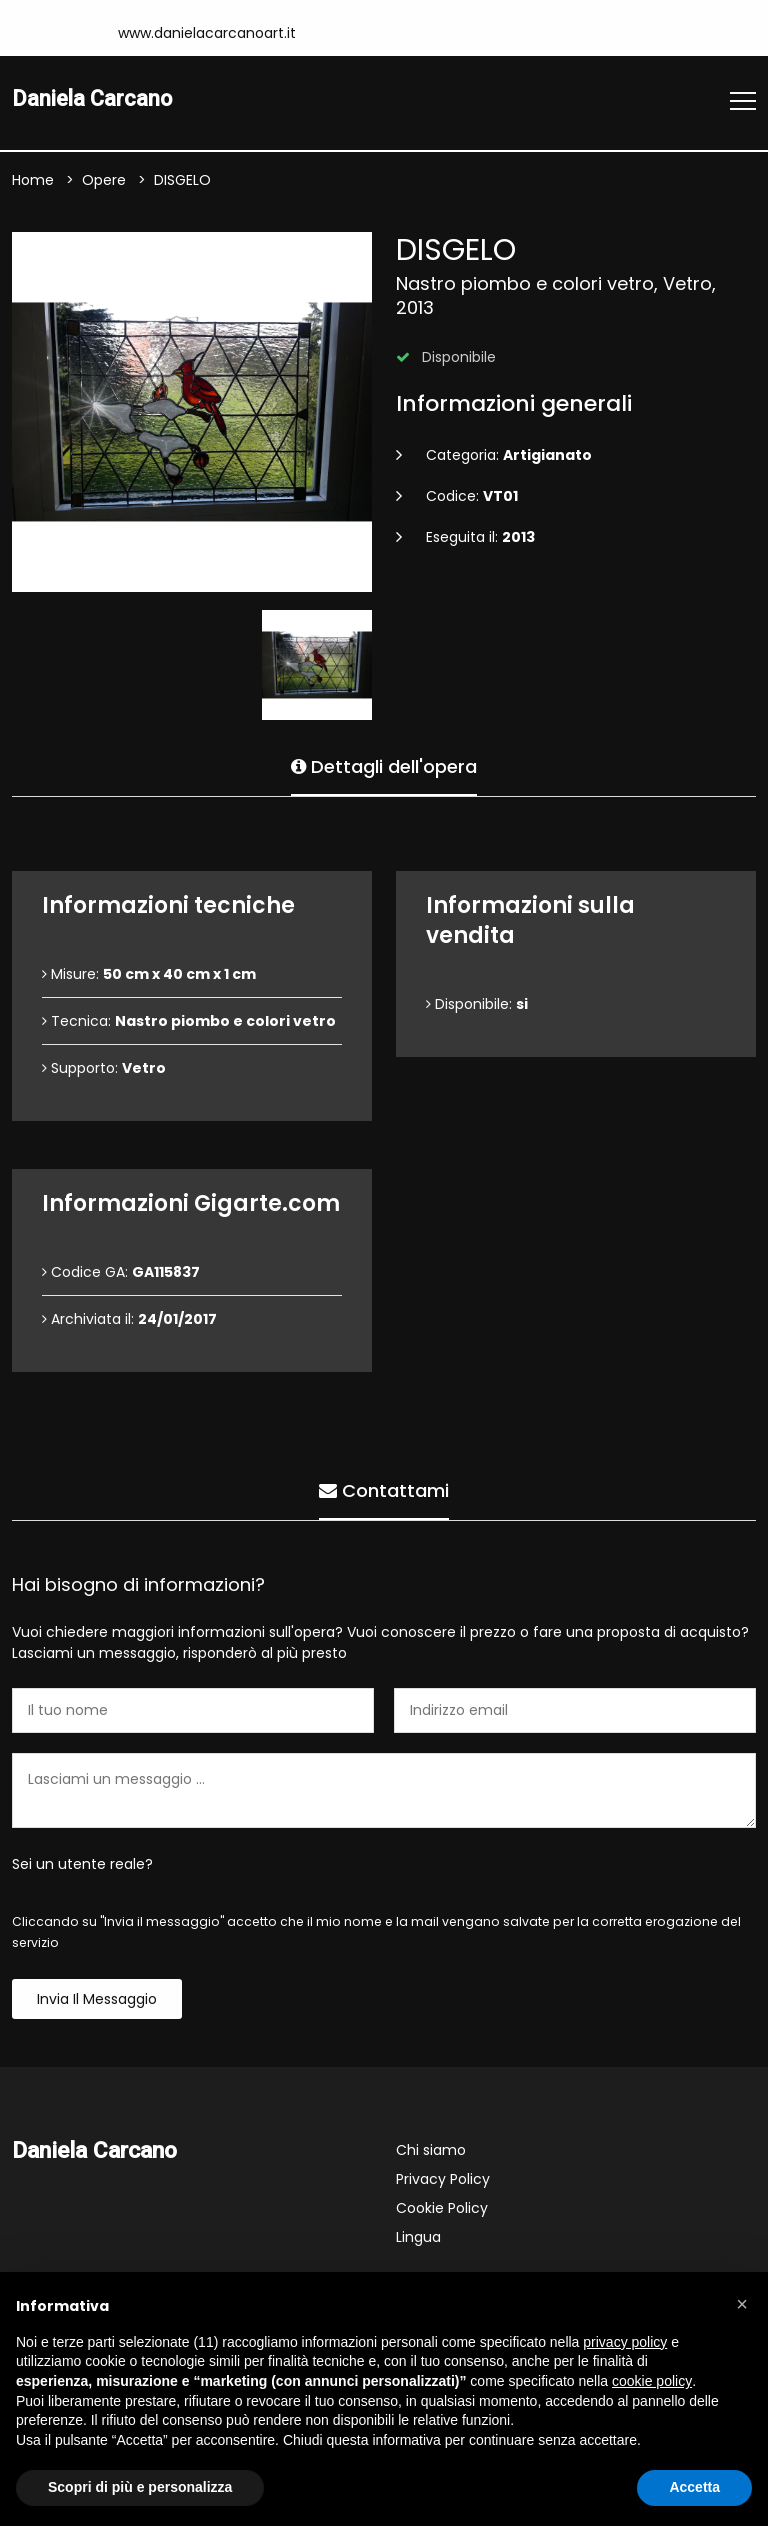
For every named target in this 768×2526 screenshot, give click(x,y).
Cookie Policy (442, 2209)
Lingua (418, 2238)
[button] (742, 2304)
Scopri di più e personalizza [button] (140, 2487)
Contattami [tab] (384, 1487)
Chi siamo (431, 2151)
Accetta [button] (694, 2487)
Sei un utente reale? (82, 1865)
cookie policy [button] (652, 2381)
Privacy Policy (443, 2180)
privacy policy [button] (625, 2342)
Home (33, 181)
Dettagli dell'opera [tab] (384, 763)
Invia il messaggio (97, 2000)
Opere (104, 181)
